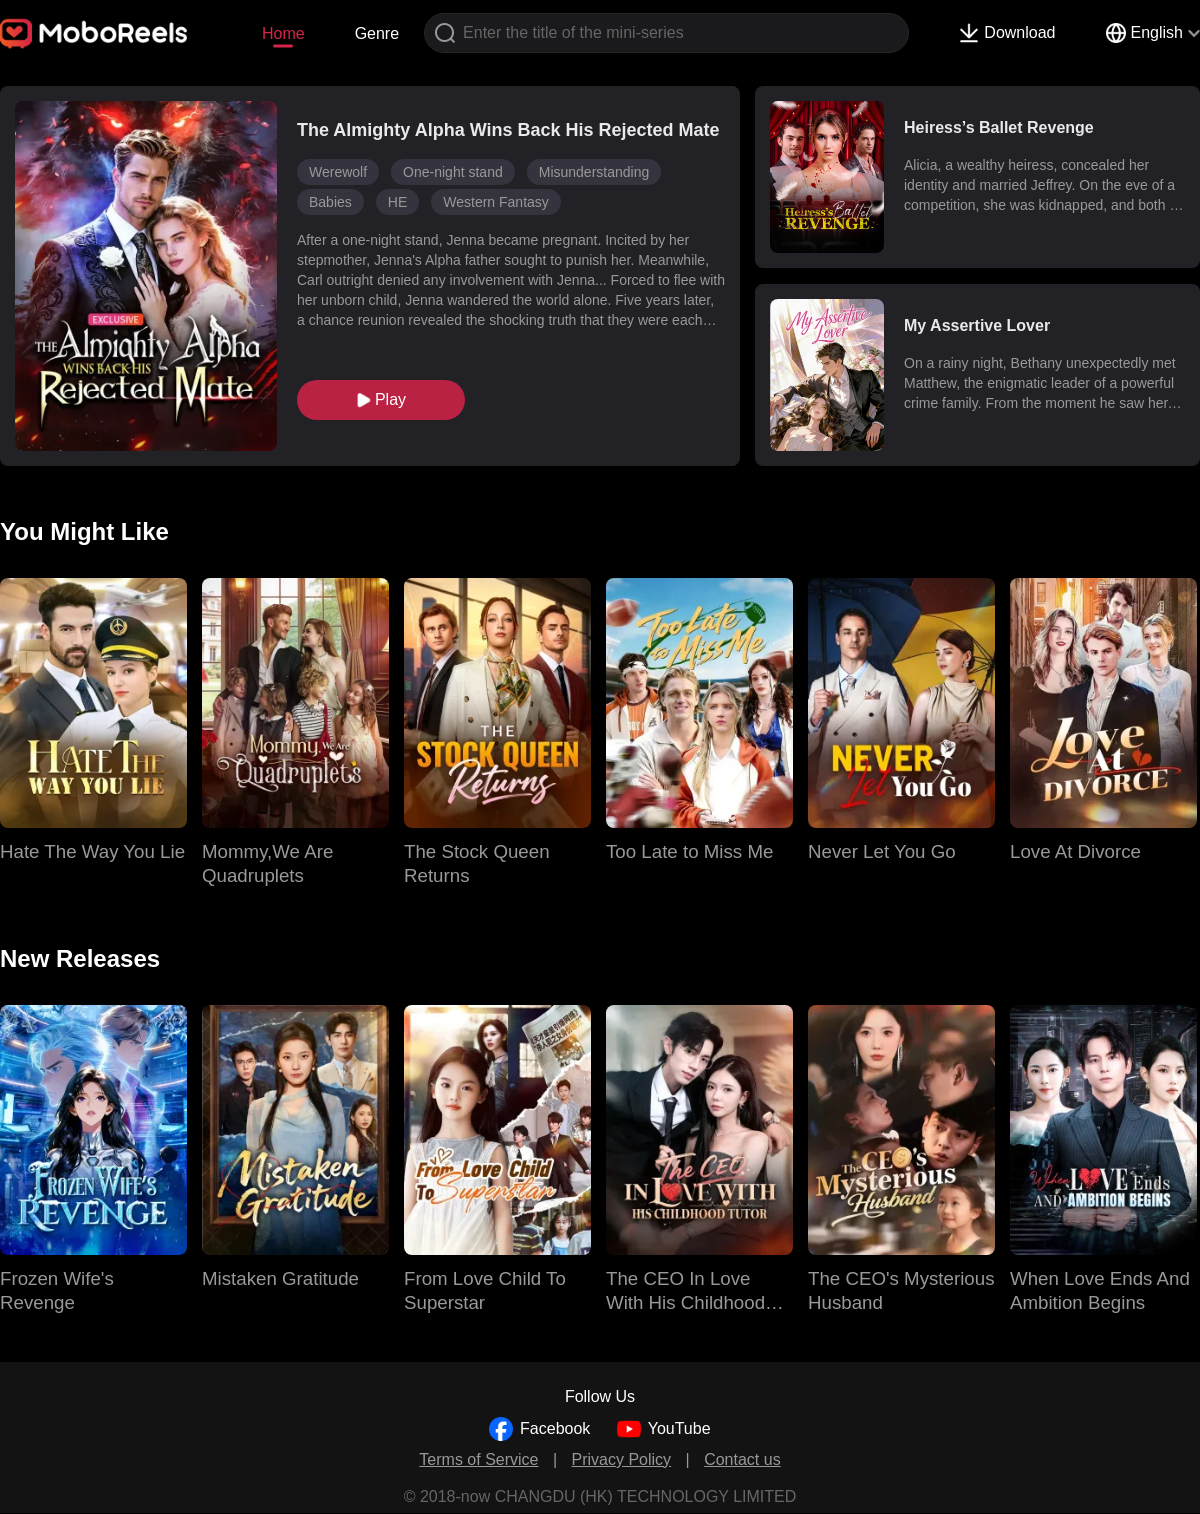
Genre (377, 33)
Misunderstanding (594, 172)
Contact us (742, 1459)
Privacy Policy (622, 1459)
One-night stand (453, 172)
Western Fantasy (496, 202)
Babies (330, 202)
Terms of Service (478, 1459)
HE (397, 202)
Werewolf (338, 172)
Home (283, 33)
